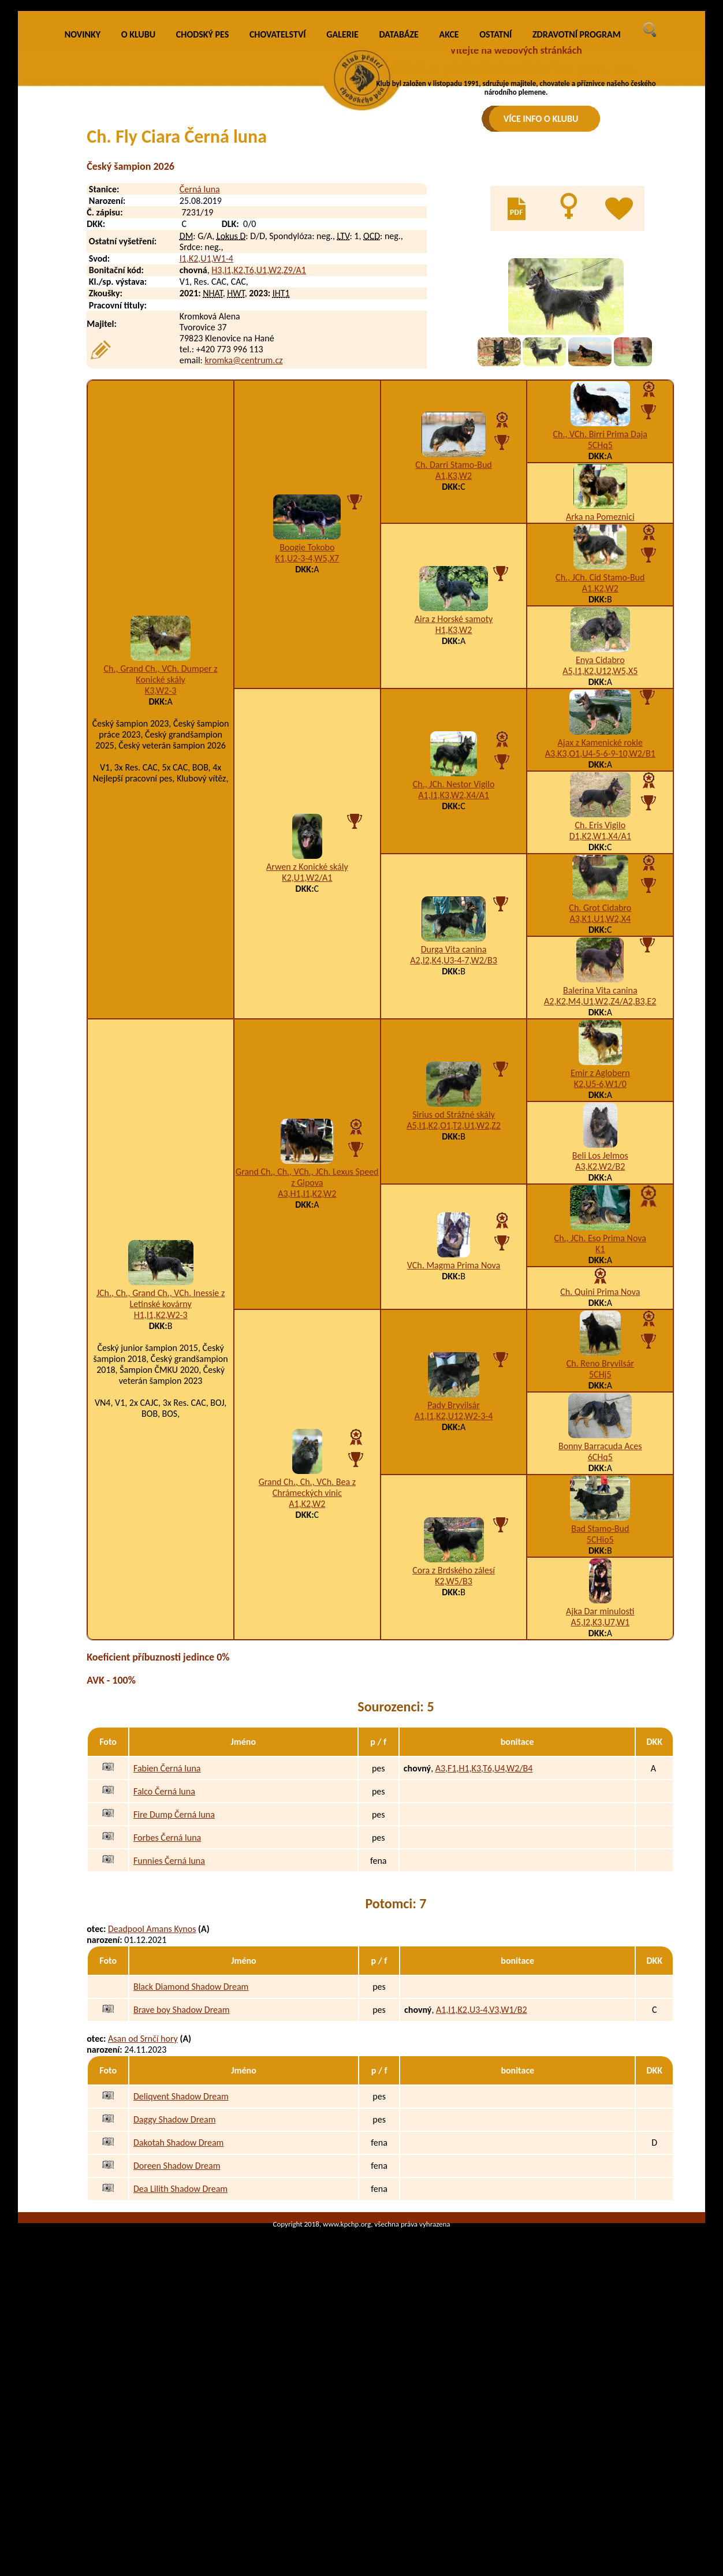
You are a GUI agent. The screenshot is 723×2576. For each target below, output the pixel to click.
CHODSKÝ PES (202, 200)
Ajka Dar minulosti (600, 1777)
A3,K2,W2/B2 (600, 1332)
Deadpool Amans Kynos (152, 2095)
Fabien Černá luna (167, 1934)
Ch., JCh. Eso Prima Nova (600, 1404)
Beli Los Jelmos (600, 1321)
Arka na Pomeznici (600, 682)
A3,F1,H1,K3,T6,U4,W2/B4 (484, 1934)
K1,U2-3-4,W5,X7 (307, 724)
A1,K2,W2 (600, 754)
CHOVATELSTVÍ (277, 200)
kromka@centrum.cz (243, 526)
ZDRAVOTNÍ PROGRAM (576, 200)
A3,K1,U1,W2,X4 (600, 1084)
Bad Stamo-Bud (600, 1694)
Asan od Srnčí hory (143, 2204)
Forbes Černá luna (167, 2003)
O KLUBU (138, 200)
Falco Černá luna (164, 1957)
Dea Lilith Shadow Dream (180, 2355)
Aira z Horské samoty (454, 784)
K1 (600, 1415)
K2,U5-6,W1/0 (600, 1250)
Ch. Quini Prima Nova (600, 1458)
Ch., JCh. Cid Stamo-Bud (600, 743)
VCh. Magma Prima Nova (453, 1430)
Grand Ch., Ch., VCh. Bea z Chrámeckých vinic (307, 1654)
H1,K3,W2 (453, 795)
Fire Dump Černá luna (174, 1980)
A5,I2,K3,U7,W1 (600, 1788)
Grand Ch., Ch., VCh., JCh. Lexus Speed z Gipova (307, 1343)
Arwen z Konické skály (307, 1032)
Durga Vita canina (454, 1115)
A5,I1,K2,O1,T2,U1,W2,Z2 (454, 1291)
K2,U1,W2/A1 (307, 1043)
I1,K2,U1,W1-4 (206, 424)
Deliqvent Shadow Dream (181, 2262)
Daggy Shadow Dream (174, 2285)
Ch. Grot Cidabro (600, 1074)
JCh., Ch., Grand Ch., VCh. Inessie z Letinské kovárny (160, 1464)
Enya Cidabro (600, 826)
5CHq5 (600, 611)
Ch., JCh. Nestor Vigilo (454, 949)
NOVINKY (82, 200)
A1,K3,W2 (453, 641)
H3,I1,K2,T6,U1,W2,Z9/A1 (258, 436)
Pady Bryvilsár (453, 1570)
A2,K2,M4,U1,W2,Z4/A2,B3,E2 (600, 1167)
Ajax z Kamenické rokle (600, 908)
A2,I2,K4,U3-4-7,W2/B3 (453, 1126)
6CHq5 (600, 1623)
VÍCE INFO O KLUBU (541, 118)
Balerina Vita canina (600, 1156)
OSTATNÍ (495, 200)
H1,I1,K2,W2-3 (161, 1480)
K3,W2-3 (161, 856)
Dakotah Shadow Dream (178, 2308)
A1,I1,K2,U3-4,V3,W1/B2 (481, 2176)
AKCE (449, 200)
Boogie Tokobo (306, 713)
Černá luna (200, 355)
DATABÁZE (398, 200)
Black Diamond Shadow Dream (190, 2152)
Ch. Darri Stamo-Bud (453, 630)
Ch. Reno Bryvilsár (600, 1529)
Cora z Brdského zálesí (453, 1735)
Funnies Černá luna (169, 2026)
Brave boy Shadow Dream (181, 2176)
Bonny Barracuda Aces (600, 1612)
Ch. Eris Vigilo (600, 991)
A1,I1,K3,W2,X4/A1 (453, 960)
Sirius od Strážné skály (453, 1280)
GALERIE (342, 200)
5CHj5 (600, 1540)
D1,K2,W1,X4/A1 (600, 1002)
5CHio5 (600, 1705)
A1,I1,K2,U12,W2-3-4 (454, 1581)
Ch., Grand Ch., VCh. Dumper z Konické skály (161, 840)
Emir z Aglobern (600, 1239)
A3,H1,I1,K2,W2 (307, 1359)
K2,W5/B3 (453, 1746)
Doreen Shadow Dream (176, 2331)
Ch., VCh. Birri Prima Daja (600, 600)
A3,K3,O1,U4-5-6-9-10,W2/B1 (600, 919)
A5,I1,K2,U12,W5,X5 (600, 837)
